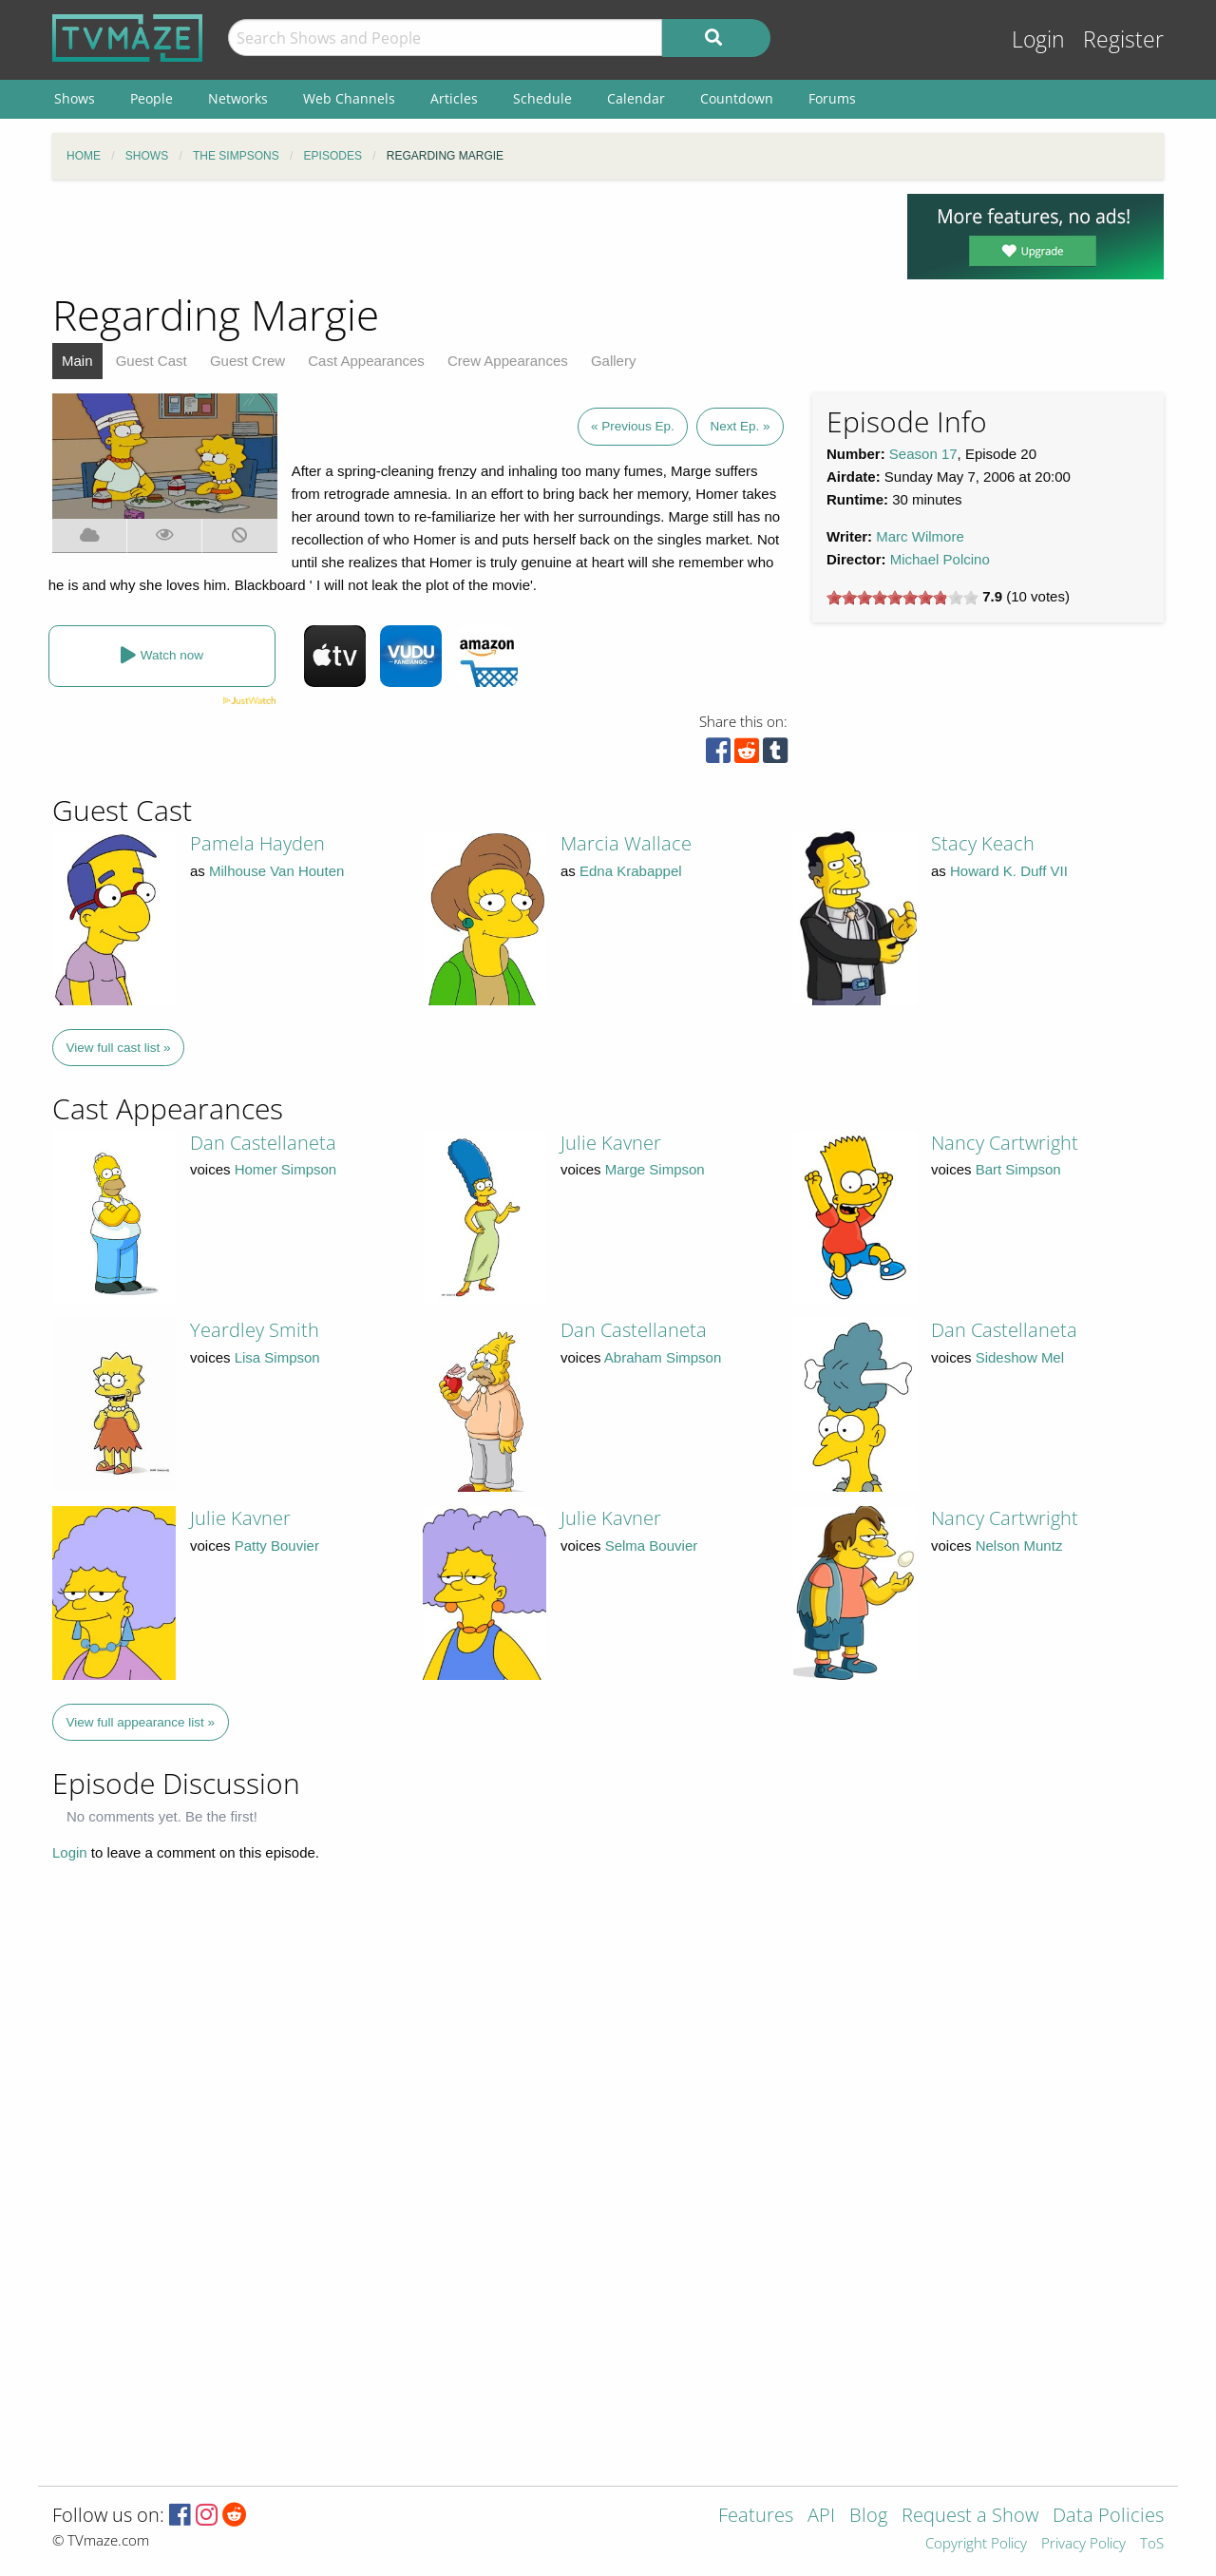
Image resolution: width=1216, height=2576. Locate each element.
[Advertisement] (465, 236)
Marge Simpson (655, 1169)
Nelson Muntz (1019, 1545)
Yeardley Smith (254, 1330)
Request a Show (970, 2517)
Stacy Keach (983, 843)
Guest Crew (247, 361)
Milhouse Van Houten (276, 871)
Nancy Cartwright (1004, 1142)
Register (1123, 39)
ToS (1152, 2544)
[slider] (902, 597)
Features (755, 2517)
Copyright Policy (976, 2544)
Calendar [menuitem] (636, 98)
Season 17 (923, 454)
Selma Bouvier (651, 1545)
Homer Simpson (286, 1169)
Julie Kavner (610, 1142)
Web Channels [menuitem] (349, 98)
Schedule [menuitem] (542, 98)
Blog (868, 2517)
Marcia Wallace (626, 843)
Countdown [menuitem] (736, 98)
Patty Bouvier (277, 1545)
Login (1038, 39)
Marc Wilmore (920, 536)
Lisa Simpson (277, 1357)
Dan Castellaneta (263, 1142)
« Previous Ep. (632, 426)
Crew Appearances (507, 361)
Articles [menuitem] (454, 98)
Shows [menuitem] (74, 98)
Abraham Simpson (662, 1357)
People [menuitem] (151, 98)
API (821, 2517)
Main (77, 361)
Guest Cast (151, 361)
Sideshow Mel (1020, 1357)
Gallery (613, 361)
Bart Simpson (1018, 1169)
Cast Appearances (366, 361)
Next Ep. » (740, 426)
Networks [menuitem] (238, 98)
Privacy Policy (1083, 2544)
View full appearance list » (141, 1722)
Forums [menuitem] (832, 98)
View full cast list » (118, 1047)
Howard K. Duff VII (1009, 871)
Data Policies (1108, 2517)
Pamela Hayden (257, 843)
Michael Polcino (940, 559)
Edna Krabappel (631, 871)
